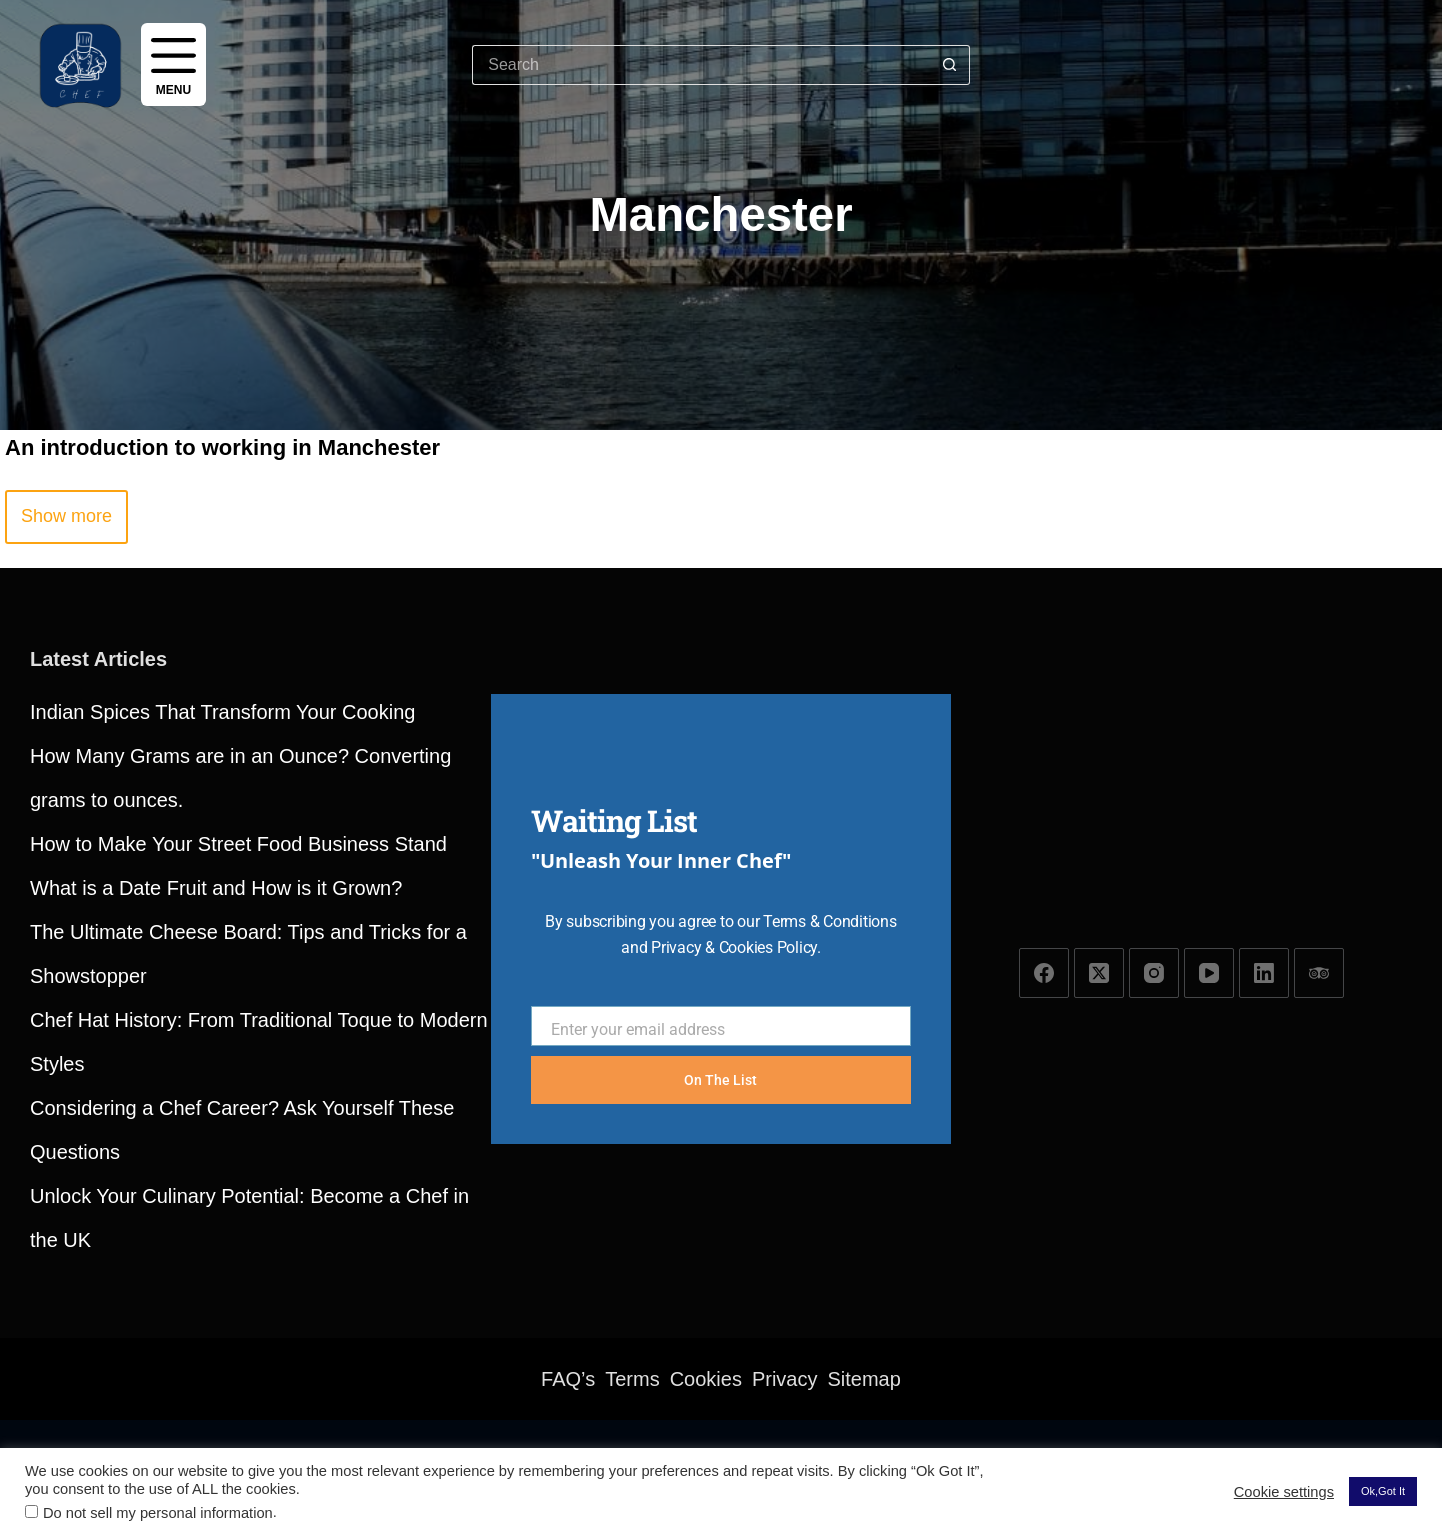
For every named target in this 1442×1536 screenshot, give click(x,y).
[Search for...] (701, 65)
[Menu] (173, 64)
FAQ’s (568, 1379)
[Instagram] (1154, 973)
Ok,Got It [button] (1383, 1491)
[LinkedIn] (1264, 973)
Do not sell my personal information (158, 1513)
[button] (66, 517)
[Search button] (950, 65)
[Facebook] (1044, 973)
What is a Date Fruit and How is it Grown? (216, 888)
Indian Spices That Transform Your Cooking (222, 712)
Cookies (706, 1379)
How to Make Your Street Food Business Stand (238, 844)
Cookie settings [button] (1284, 1492)
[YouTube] (1209, 973)
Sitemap (864, 1379)
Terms (632, 1379)
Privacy (785, 1379)
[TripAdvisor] (1319, 973)
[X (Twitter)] (1099, 973)
